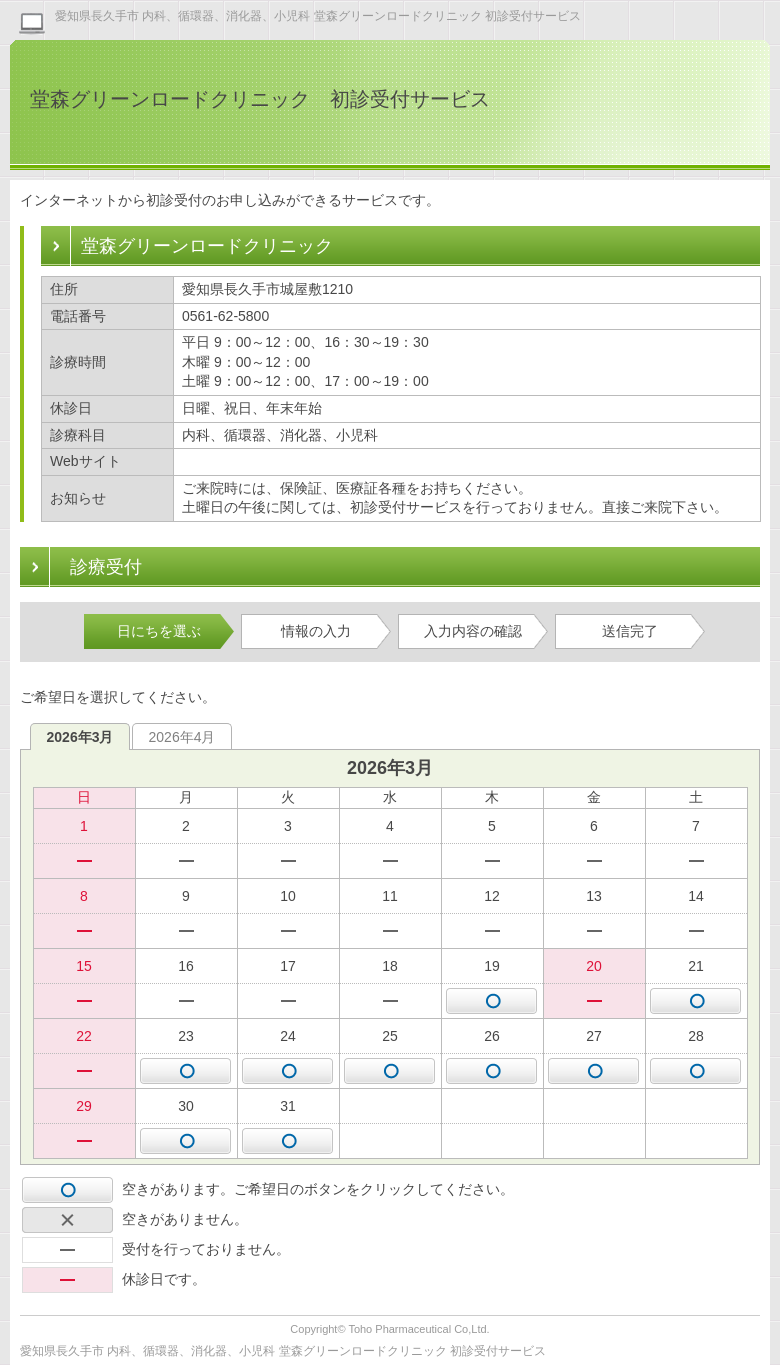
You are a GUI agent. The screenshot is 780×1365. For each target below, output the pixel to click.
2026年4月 (182, 737)
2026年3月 (80, 737)
